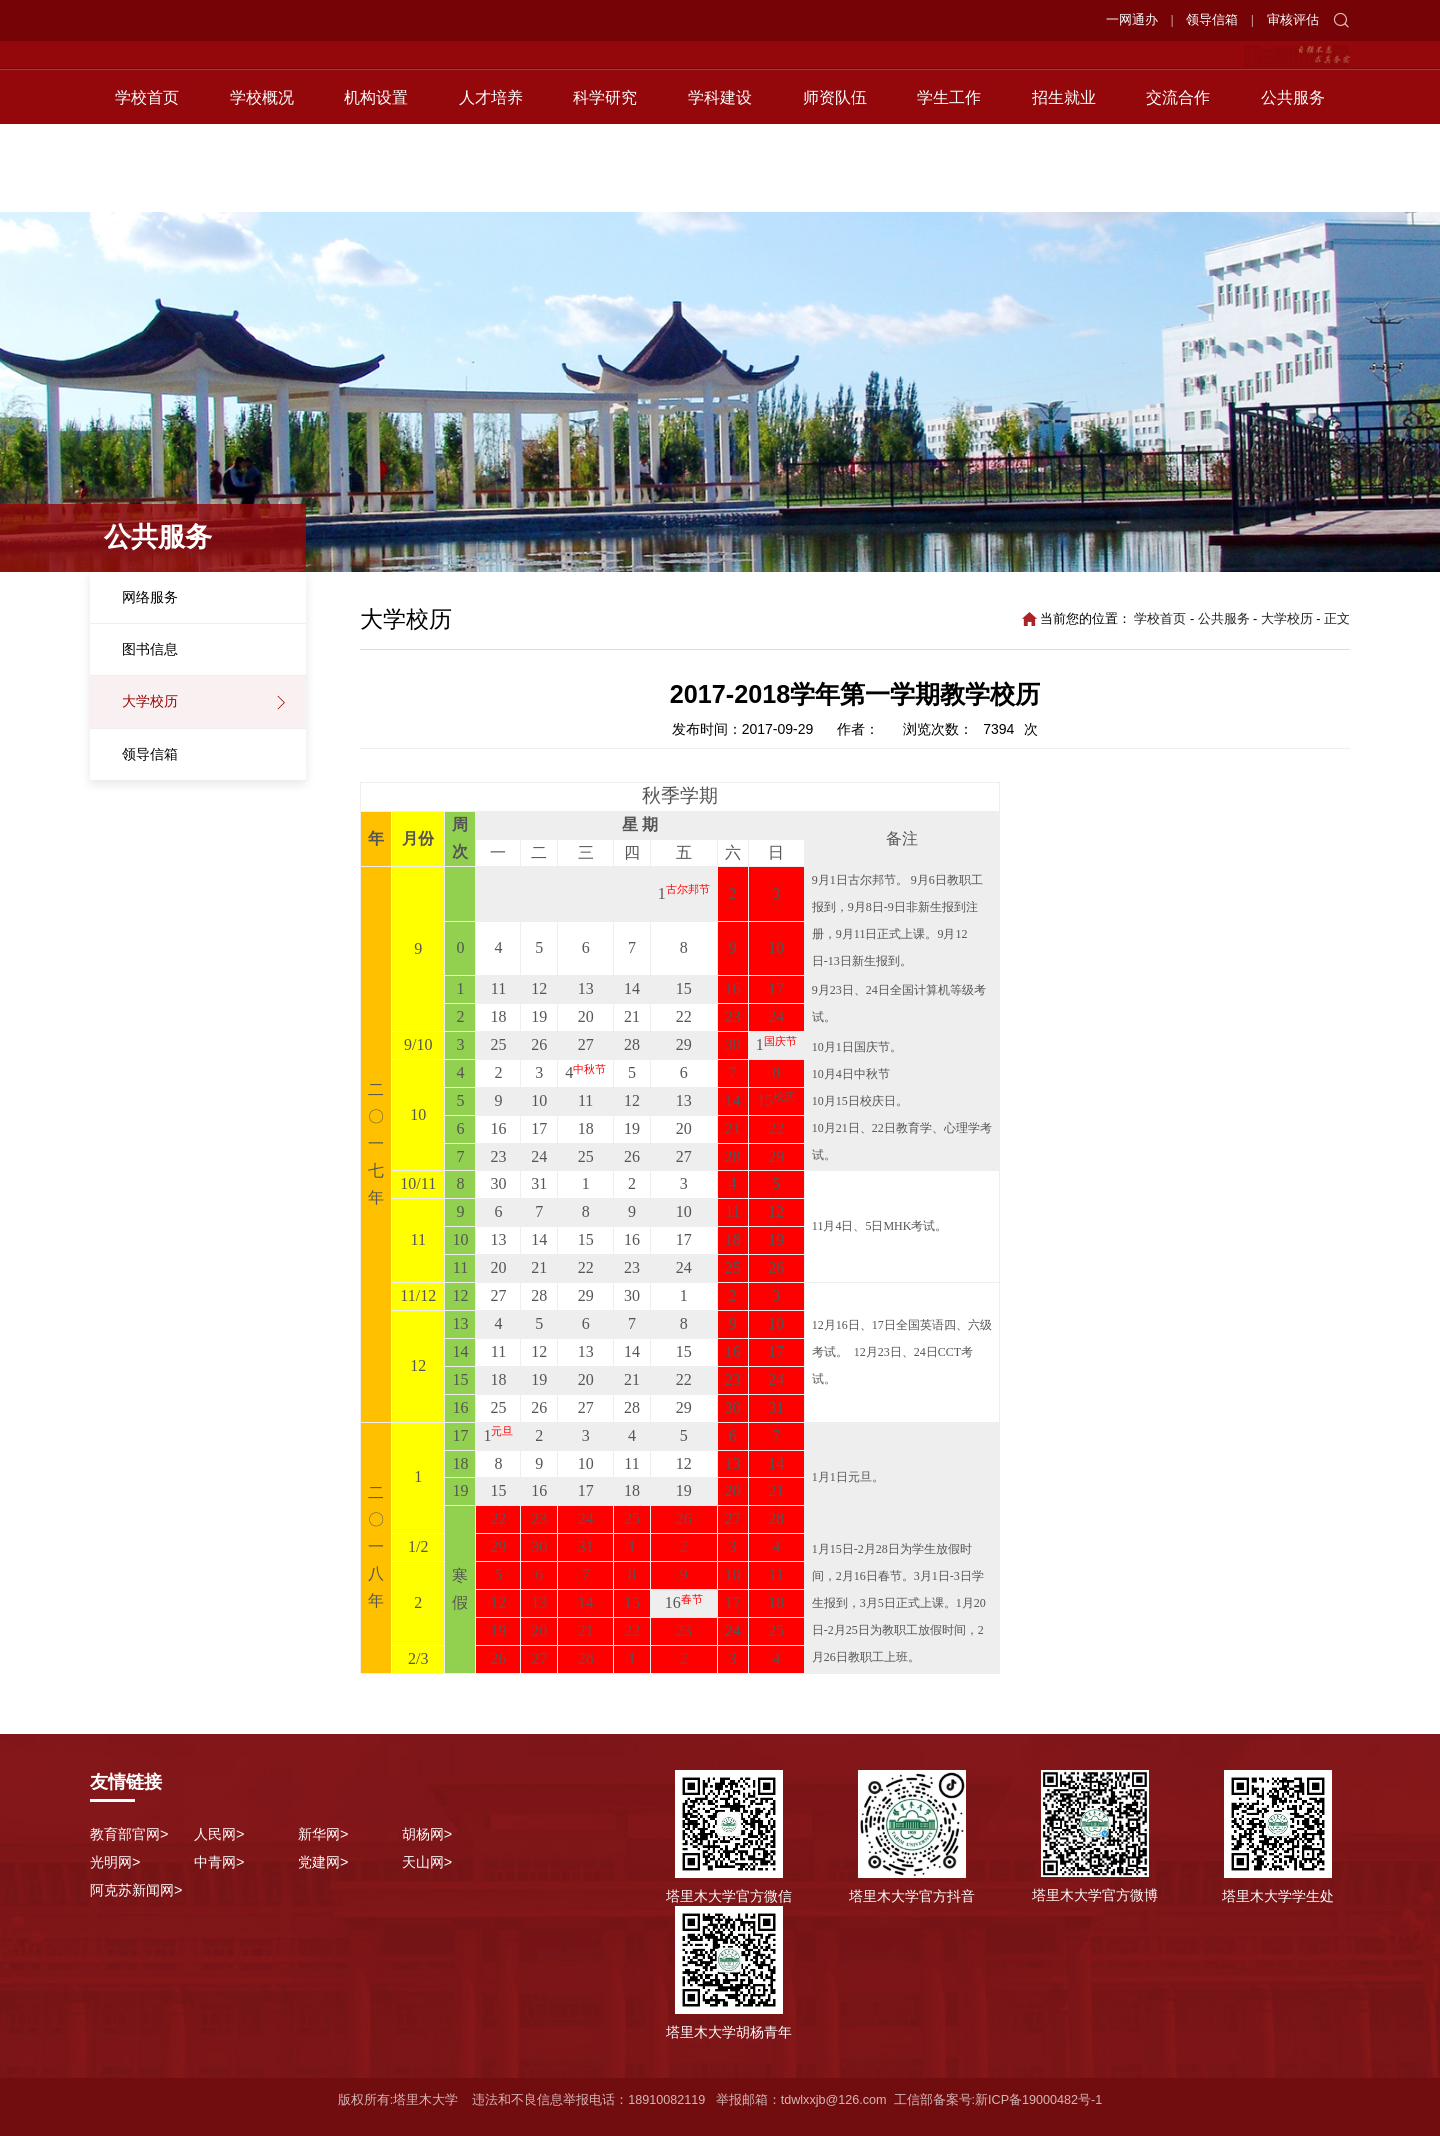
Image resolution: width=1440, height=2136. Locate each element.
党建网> (323, 1862)
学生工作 (949, 185)
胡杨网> (427, 1834)
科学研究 (605, 185)
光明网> (115, 1862)
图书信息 (150, 649)
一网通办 (1132, 20)
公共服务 (1293, 185)
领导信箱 (1212, 20)
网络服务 (150, 597)
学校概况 (262, 185)
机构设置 (376, 185)
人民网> (219, 1834)
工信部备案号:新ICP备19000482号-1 (998, 2100)
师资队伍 (835, 185)
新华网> (323, 1834)
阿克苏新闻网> (136, 1890)
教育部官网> (129, 1834)
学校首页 (147, 185)
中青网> (219, 1862)
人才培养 (491, 185)
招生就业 (1064, 185)
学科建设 (720, 185)
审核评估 (1293, 20)
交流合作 (1178, 185)
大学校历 (150, 701)
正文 (1337, 619)
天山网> (427, 1862)
